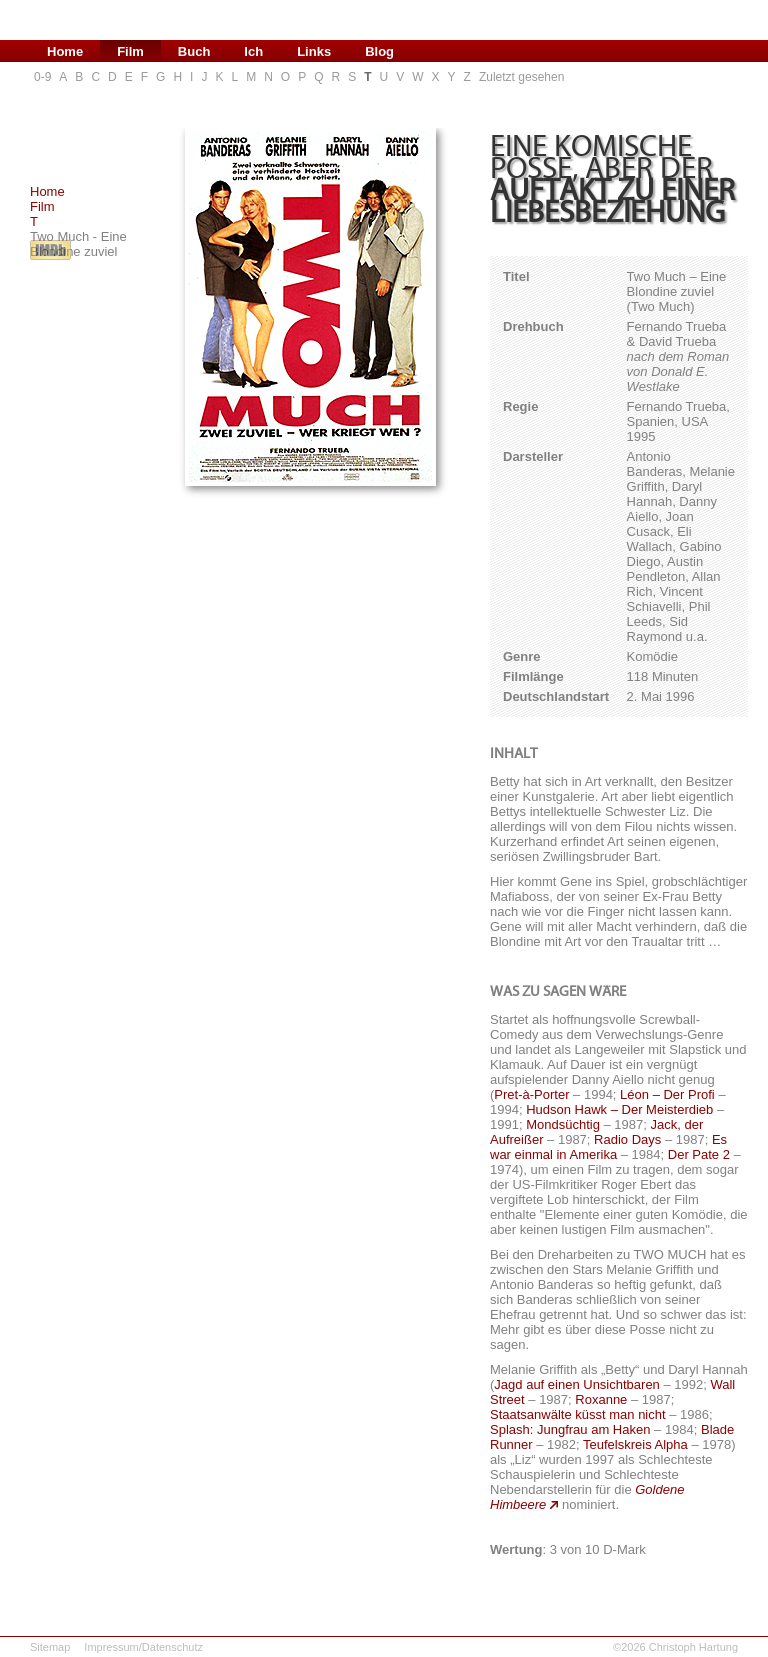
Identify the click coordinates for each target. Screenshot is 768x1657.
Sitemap (50, 1647)
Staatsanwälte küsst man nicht (578, 1414)
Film (42, 206)
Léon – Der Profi (667, 1094)
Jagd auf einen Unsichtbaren (577, 1384)
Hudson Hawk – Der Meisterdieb (619, 1109)
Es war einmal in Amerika (608, 1147)
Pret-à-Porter (531, 1094)
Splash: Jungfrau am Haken (570, 1429)
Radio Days (627, 1139)
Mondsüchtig (563, 1124)
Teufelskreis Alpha (635, 1444)
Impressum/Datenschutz (143, 1647)
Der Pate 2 (699, 1154)
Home (47, 191)
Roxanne (601, 1399)
